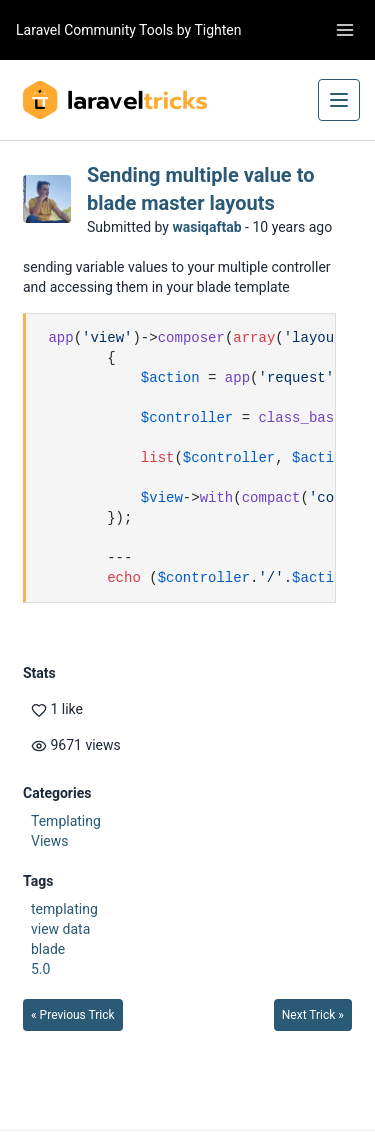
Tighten (217, 30)
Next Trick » (313, 1015)
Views (50, 841)
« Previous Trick (73, 1015)
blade (48, 949)
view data (60, 929)
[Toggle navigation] (345, 30)
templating (64, 909)
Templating (66, 821)
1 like (57, 709)
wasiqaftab (206, 227)
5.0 (40, 969)
